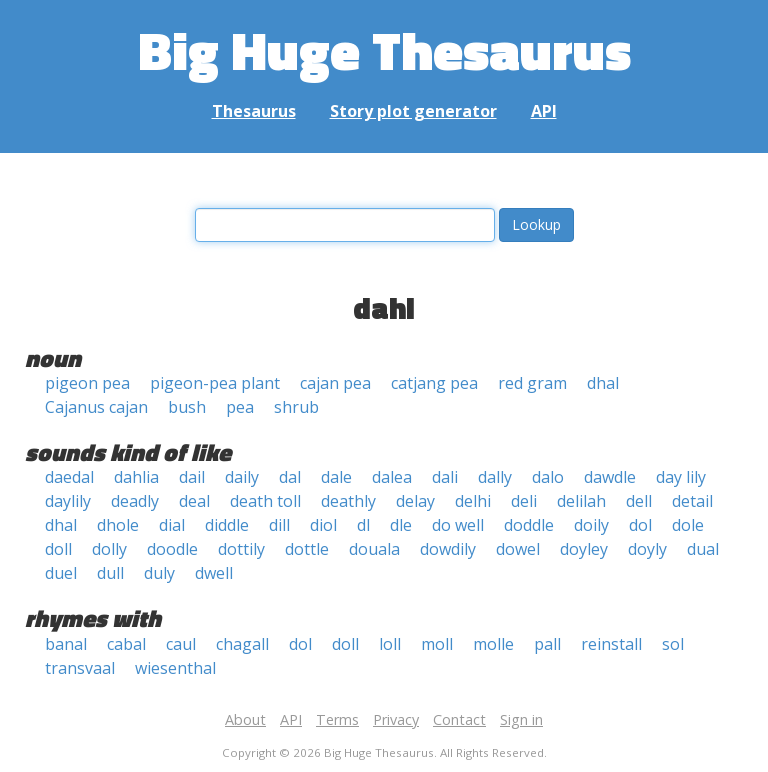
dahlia (136, 477)
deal (194, 501)
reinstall (611, 644)
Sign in (521, 719)
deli (524, 501)
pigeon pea (87, 383)
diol (323, 525)
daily (242, 477)
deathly (348, 501)
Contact (459, 719)
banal (66, 644)
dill (279, 525)
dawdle (610, 477)
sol (673, 644)
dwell (214, 573)
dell (639, 501)
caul (181, 644)
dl (363, 525)
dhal (603, 383)
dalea (392, 477)
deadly (135, 501)
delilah (581, 501)
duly (159, 573)
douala (374, 549)
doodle (172, 549)
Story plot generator (413, 111)
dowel (518, 549)
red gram (532, 383)
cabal (126, 644)
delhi (473, 501)
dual (703, 549)
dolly (109, 549)
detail (692, 501)
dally (495, 477)
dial (172, 525)
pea (240, 407)
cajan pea (335, 383)
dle (401, 525)
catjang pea (434, 383)
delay (415, 501)
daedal (69, 477)
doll (58, 549)
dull (110, 573)
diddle (227, 525)
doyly (647, 549)
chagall (242, 644)
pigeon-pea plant (215, 383)
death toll (265, 501)
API (544, 111)
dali (445, 477)
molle (493, 644)
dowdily (448, 549)
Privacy (396, 719)
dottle (307, 549)
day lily (681, 477)
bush (187, 407)
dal (290, 477)
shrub (296, 407)
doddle (529, 525)
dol (640, 525)
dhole (118, 525)
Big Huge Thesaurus (384, 49)
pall (547, 644)
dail (192, 477)
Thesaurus (254, 111)
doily (591, 525)
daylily (68, 501)
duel (61, 573)
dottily (241, 549)
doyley (584, 549)
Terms (337, 719)
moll (437, 644)
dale (336, 477)
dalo (548, 477)
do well (458, 525)
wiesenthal (175, 668)
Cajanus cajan (96, 407)
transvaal (80, 668)
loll (390, 644)
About (245, 719)
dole (688, 525)
